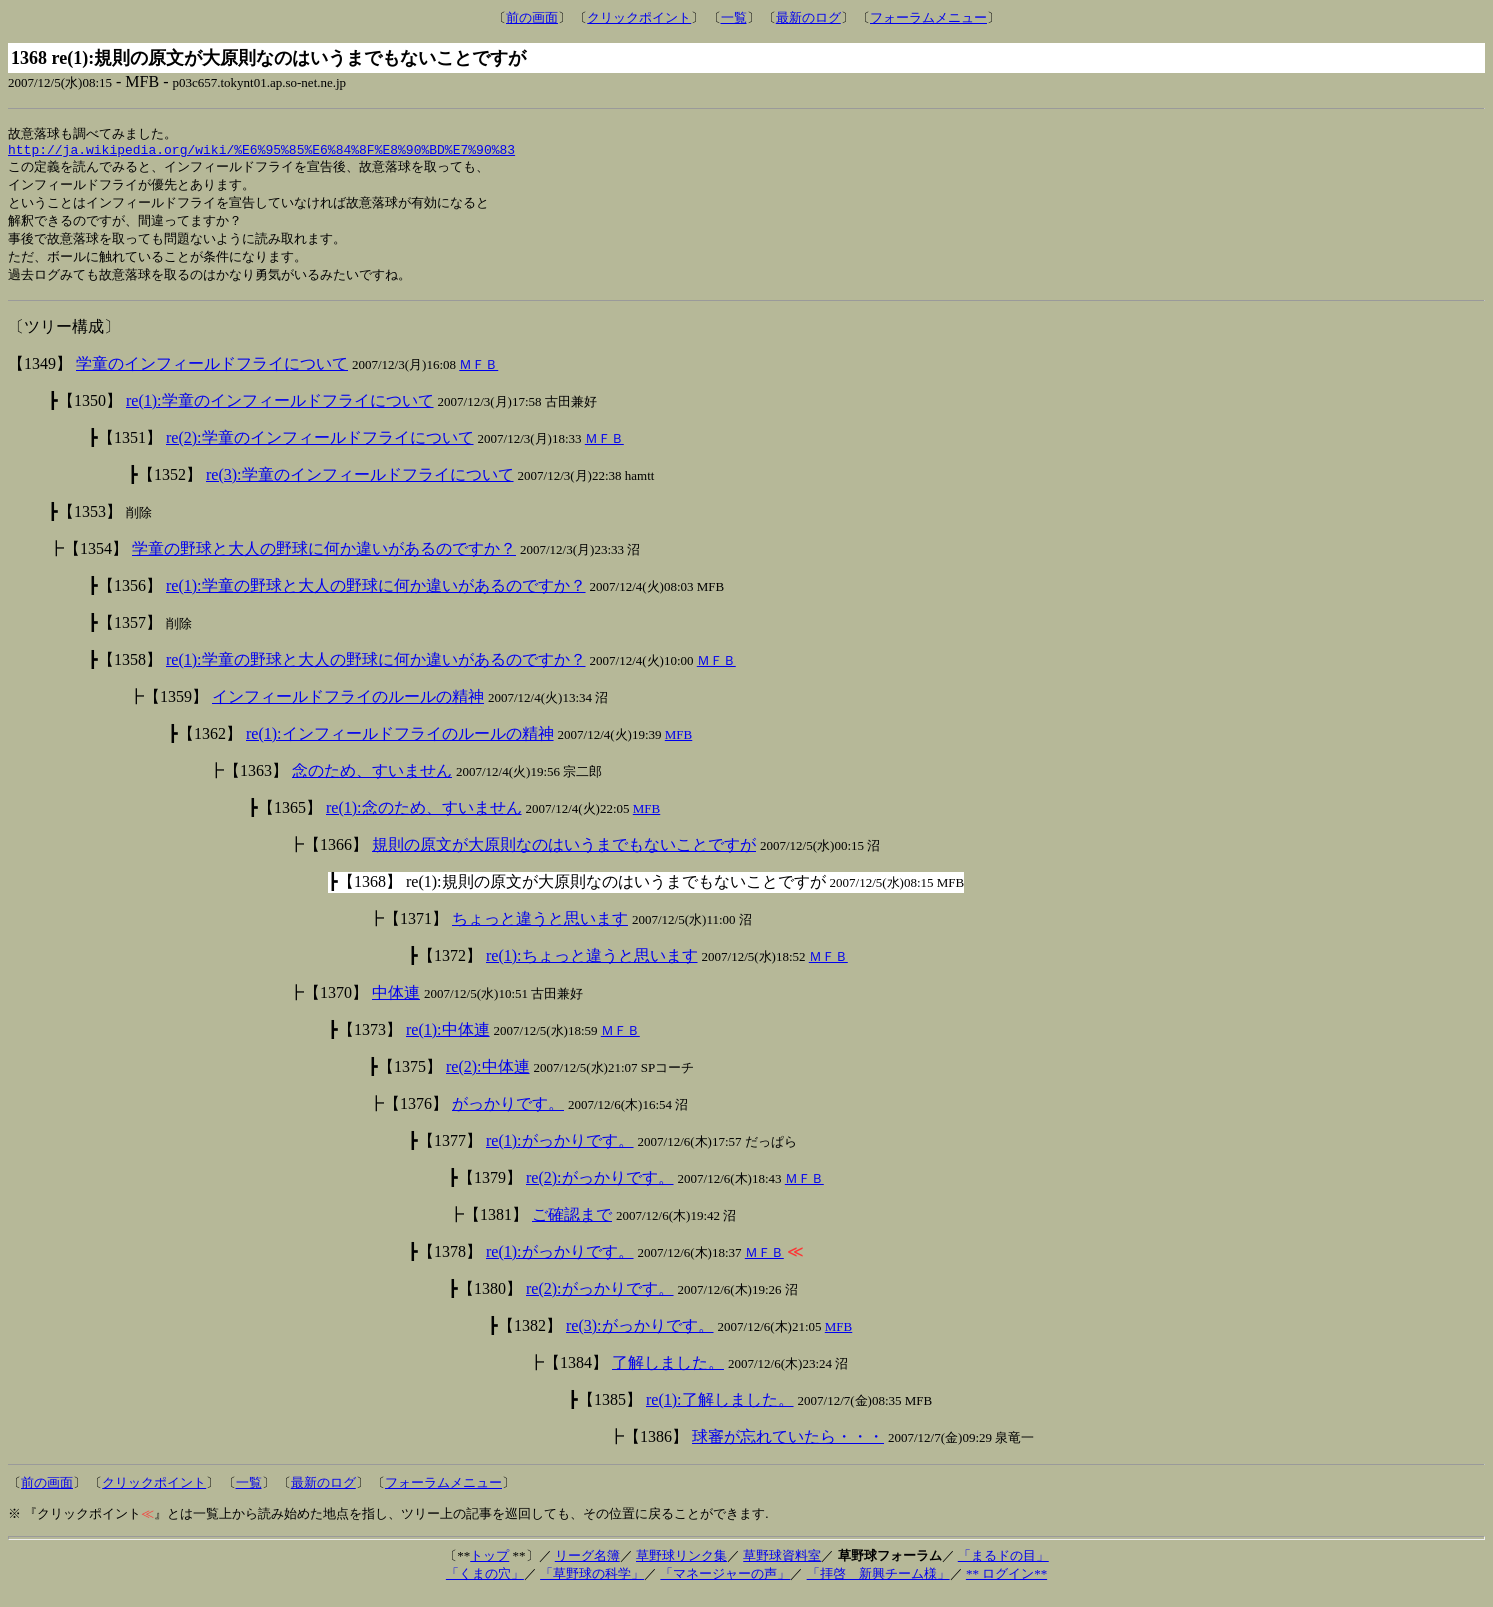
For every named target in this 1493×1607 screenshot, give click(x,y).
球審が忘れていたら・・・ (788, 1447)
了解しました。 (668, 1373)
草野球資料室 (782, 1566)
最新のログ (808, 17)
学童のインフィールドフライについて (212, 374)
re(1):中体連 (448, 1040)
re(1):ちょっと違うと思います (592, 966)
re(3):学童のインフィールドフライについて (360, 485)
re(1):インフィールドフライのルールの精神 (400, 744)
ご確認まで (572, 1225)
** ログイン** (1006, 1584)
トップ (489, 1566)
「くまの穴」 (485, 1584)
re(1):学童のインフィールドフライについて (280, 411)
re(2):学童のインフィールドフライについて (320, 448)
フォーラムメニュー (928, 17)
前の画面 (532, 17)
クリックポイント (639, 17)
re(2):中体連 (488, 1077)
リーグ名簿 (587, 1566)
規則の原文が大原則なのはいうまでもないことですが (564, 855)
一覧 (734, 17)
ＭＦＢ (478, 375)
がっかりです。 (508, 1114)
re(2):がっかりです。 (600, 1188)
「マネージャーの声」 (725, 1584)
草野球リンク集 (681, 1566)
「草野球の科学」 (592, 1584)
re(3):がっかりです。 (640, 1336)
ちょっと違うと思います (540, 929)
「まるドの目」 (1003, 1566)
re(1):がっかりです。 (560, 1151)
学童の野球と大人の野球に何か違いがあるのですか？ (324, 559)
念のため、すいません (372, 781)
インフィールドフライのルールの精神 (348, 707)
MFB (678, 745)
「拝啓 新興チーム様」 (878, 1584)
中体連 (396, 1003)
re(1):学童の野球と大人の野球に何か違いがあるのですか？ (376, 596)
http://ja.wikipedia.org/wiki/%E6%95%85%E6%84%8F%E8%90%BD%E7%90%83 (261, 153)
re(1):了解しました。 (720, 1410)
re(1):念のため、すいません (424, 818)
